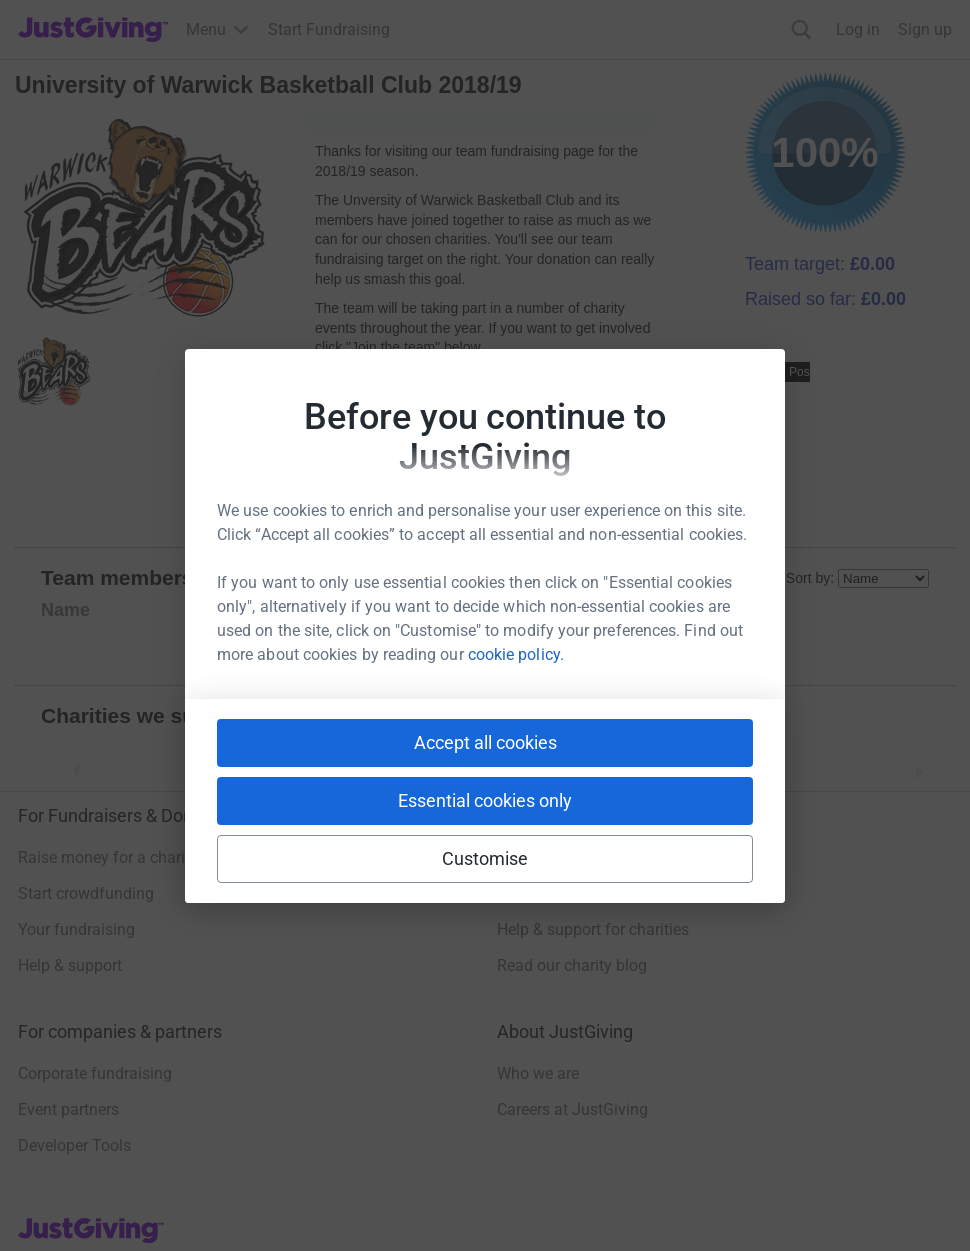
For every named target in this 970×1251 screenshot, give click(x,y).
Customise (485, 858)
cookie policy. (516, 654)
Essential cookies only (485, 800)
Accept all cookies (485, 742)
